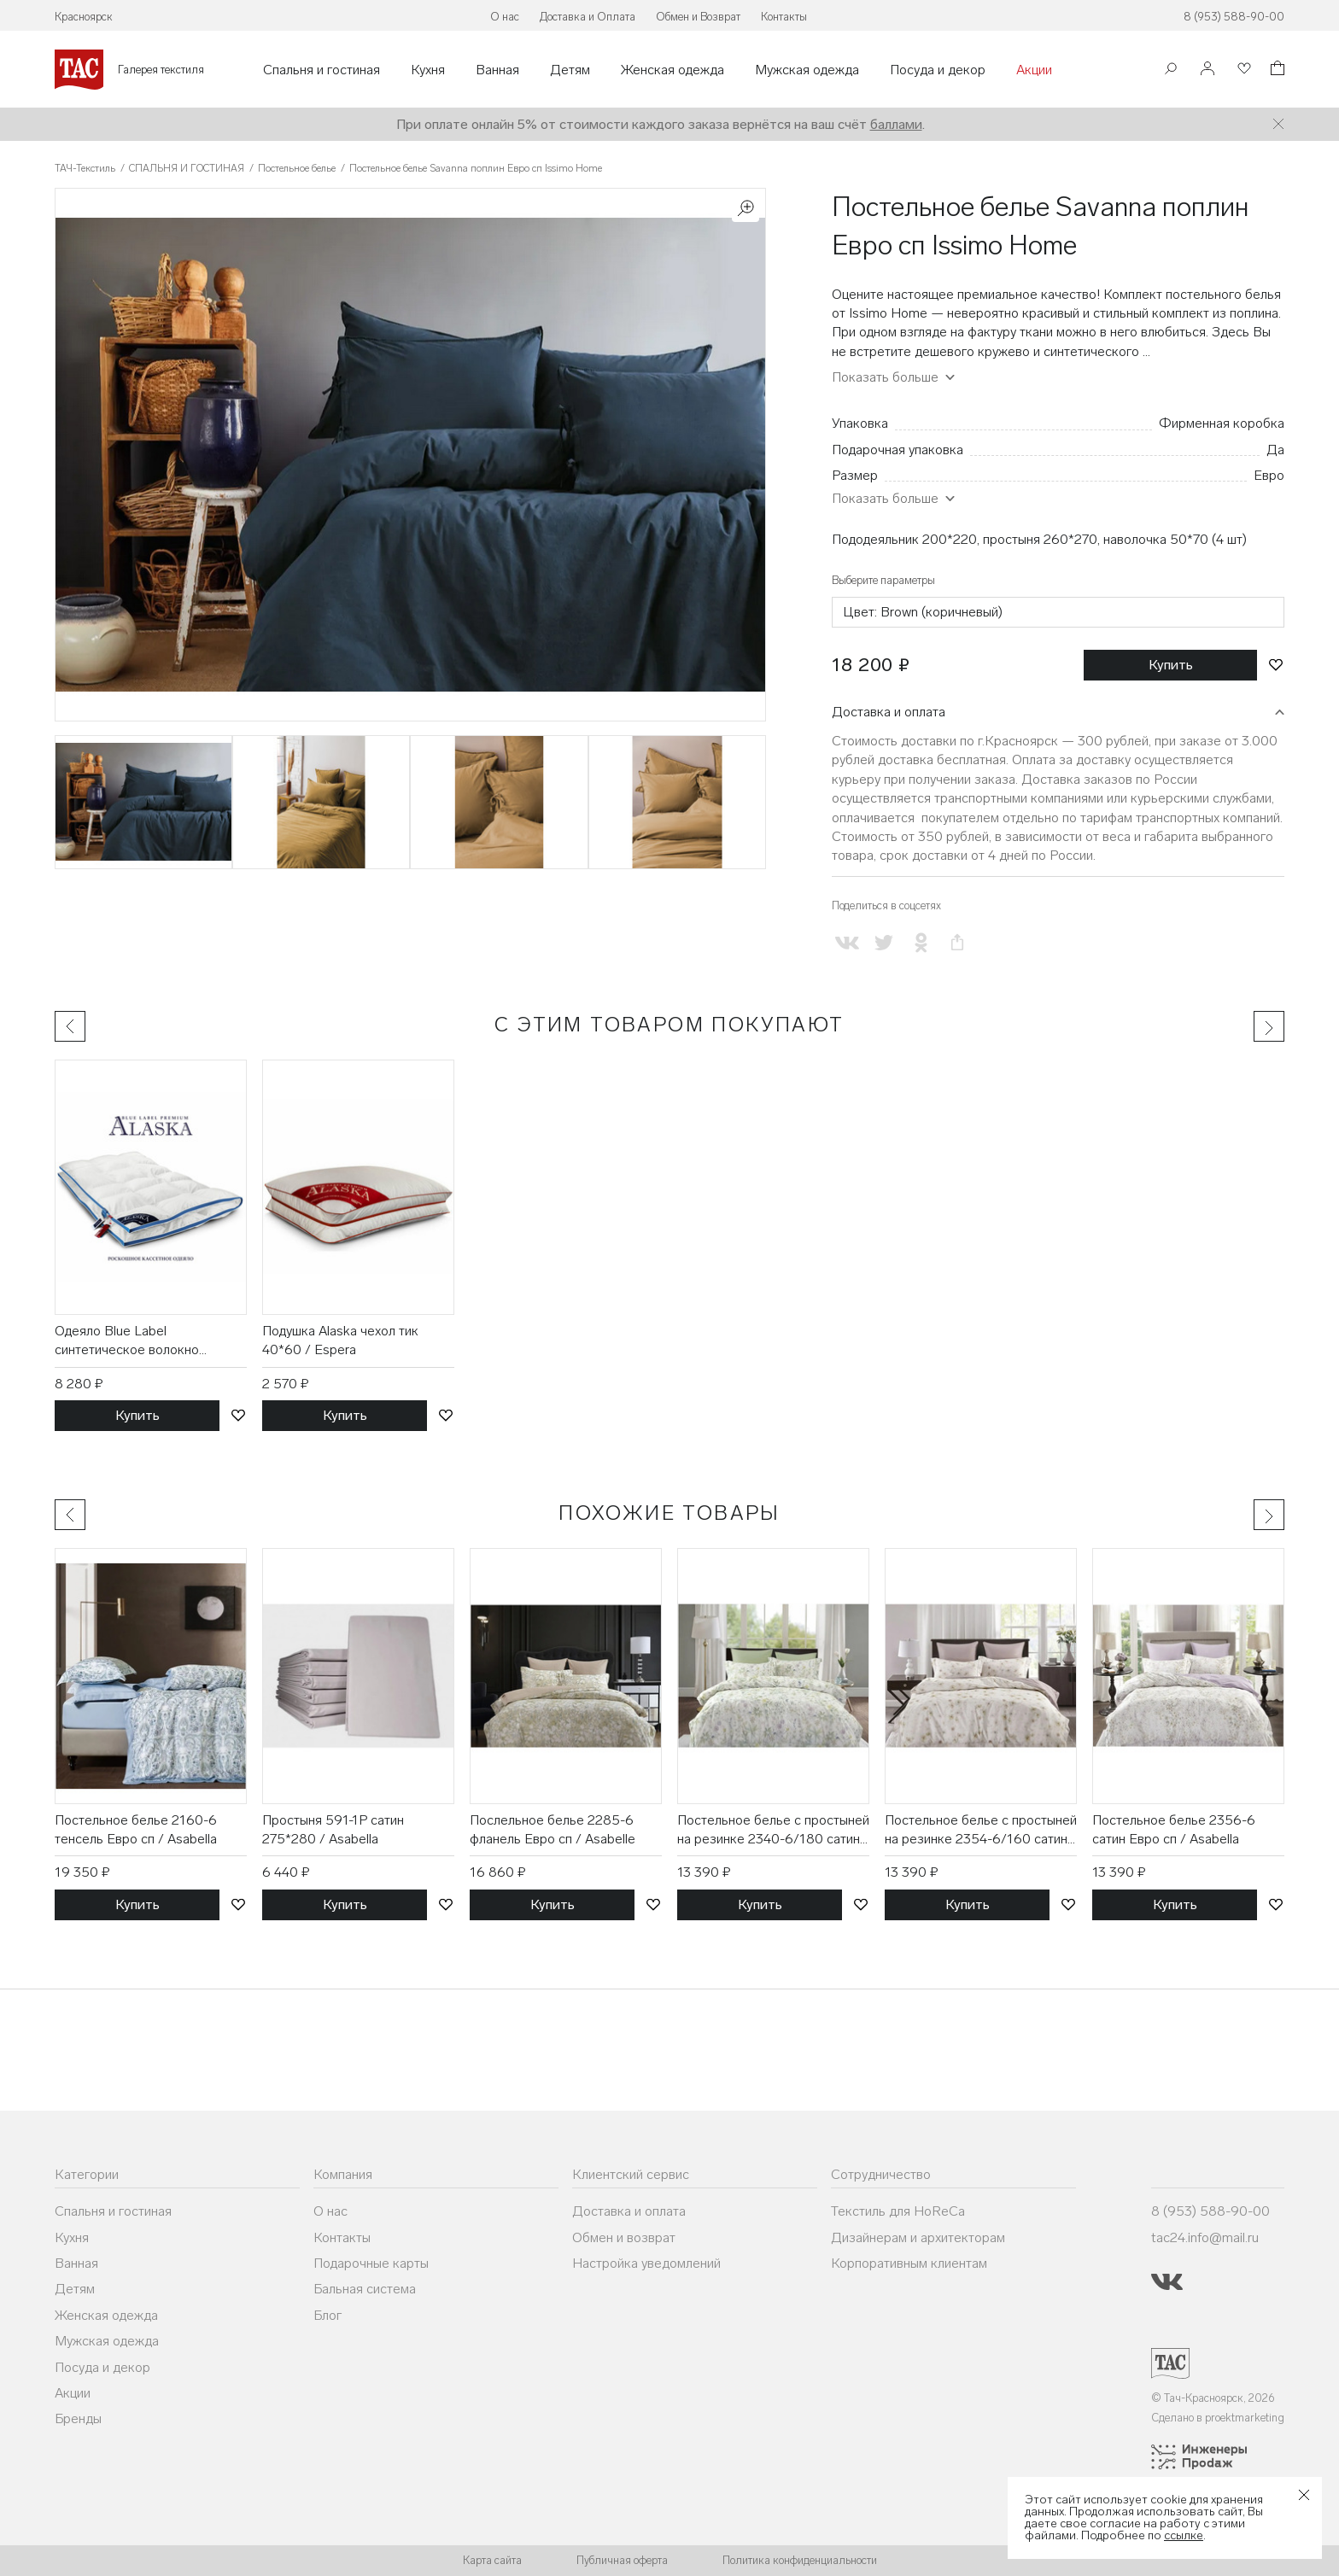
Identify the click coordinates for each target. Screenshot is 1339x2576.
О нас (504, 16)
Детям (570, 70)
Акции (1034, 70)
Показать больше (885, 377)
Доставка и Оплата (587, 16)
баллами (896, 124)
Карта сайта (492, 2560)
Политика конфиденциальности (799, 2560)
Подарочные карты (371, 2263)
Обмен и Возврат (698, 16)
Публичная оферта (622, 2560)
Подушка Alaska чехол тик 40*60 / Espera (340, 1340)
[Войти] (1207, 69)
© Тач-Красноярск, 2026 (1213, 2398)
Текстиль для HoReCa (898, 2211)
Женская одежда (672, 70)
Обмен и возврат (623, 2237)
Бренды (78, 2418)
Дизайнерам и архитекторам (918, 2237)
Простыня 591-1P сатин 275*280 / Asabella (333, 1829)
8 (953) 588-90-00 (1234, 16)
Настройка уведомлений (646, 2263)
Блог (327, 2315)
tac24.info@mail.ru (1205, 2237)
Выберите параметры (883, 580)
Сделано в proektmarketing (1217, 2417)
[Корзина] (1275, 70)
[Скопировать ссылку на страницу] (958, 943)
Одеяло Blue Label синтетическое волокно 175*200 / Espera (127, 1341)
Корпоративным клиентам (909, 2263)
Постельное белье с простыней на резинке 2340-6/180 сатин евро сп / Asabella (773, 1830)
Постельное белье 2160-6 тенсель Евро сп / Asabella (136, 1829)
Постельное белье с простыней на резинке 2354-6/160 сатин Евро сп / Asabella (981, 1830)
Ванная (497, 70)
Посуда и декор (937, 70)
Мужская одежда (807, 70)
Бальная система (364, 2289)
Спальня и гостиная (321, 70)
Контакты (784, 16)
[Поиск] (1171, 70)
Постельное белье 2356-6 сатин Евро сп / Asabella (1173, 1829)
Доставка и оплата (888, 712)
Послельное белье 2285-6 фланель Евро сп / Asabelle (552, 1829)
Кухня (428, 70)
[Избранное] (1242, 69)
